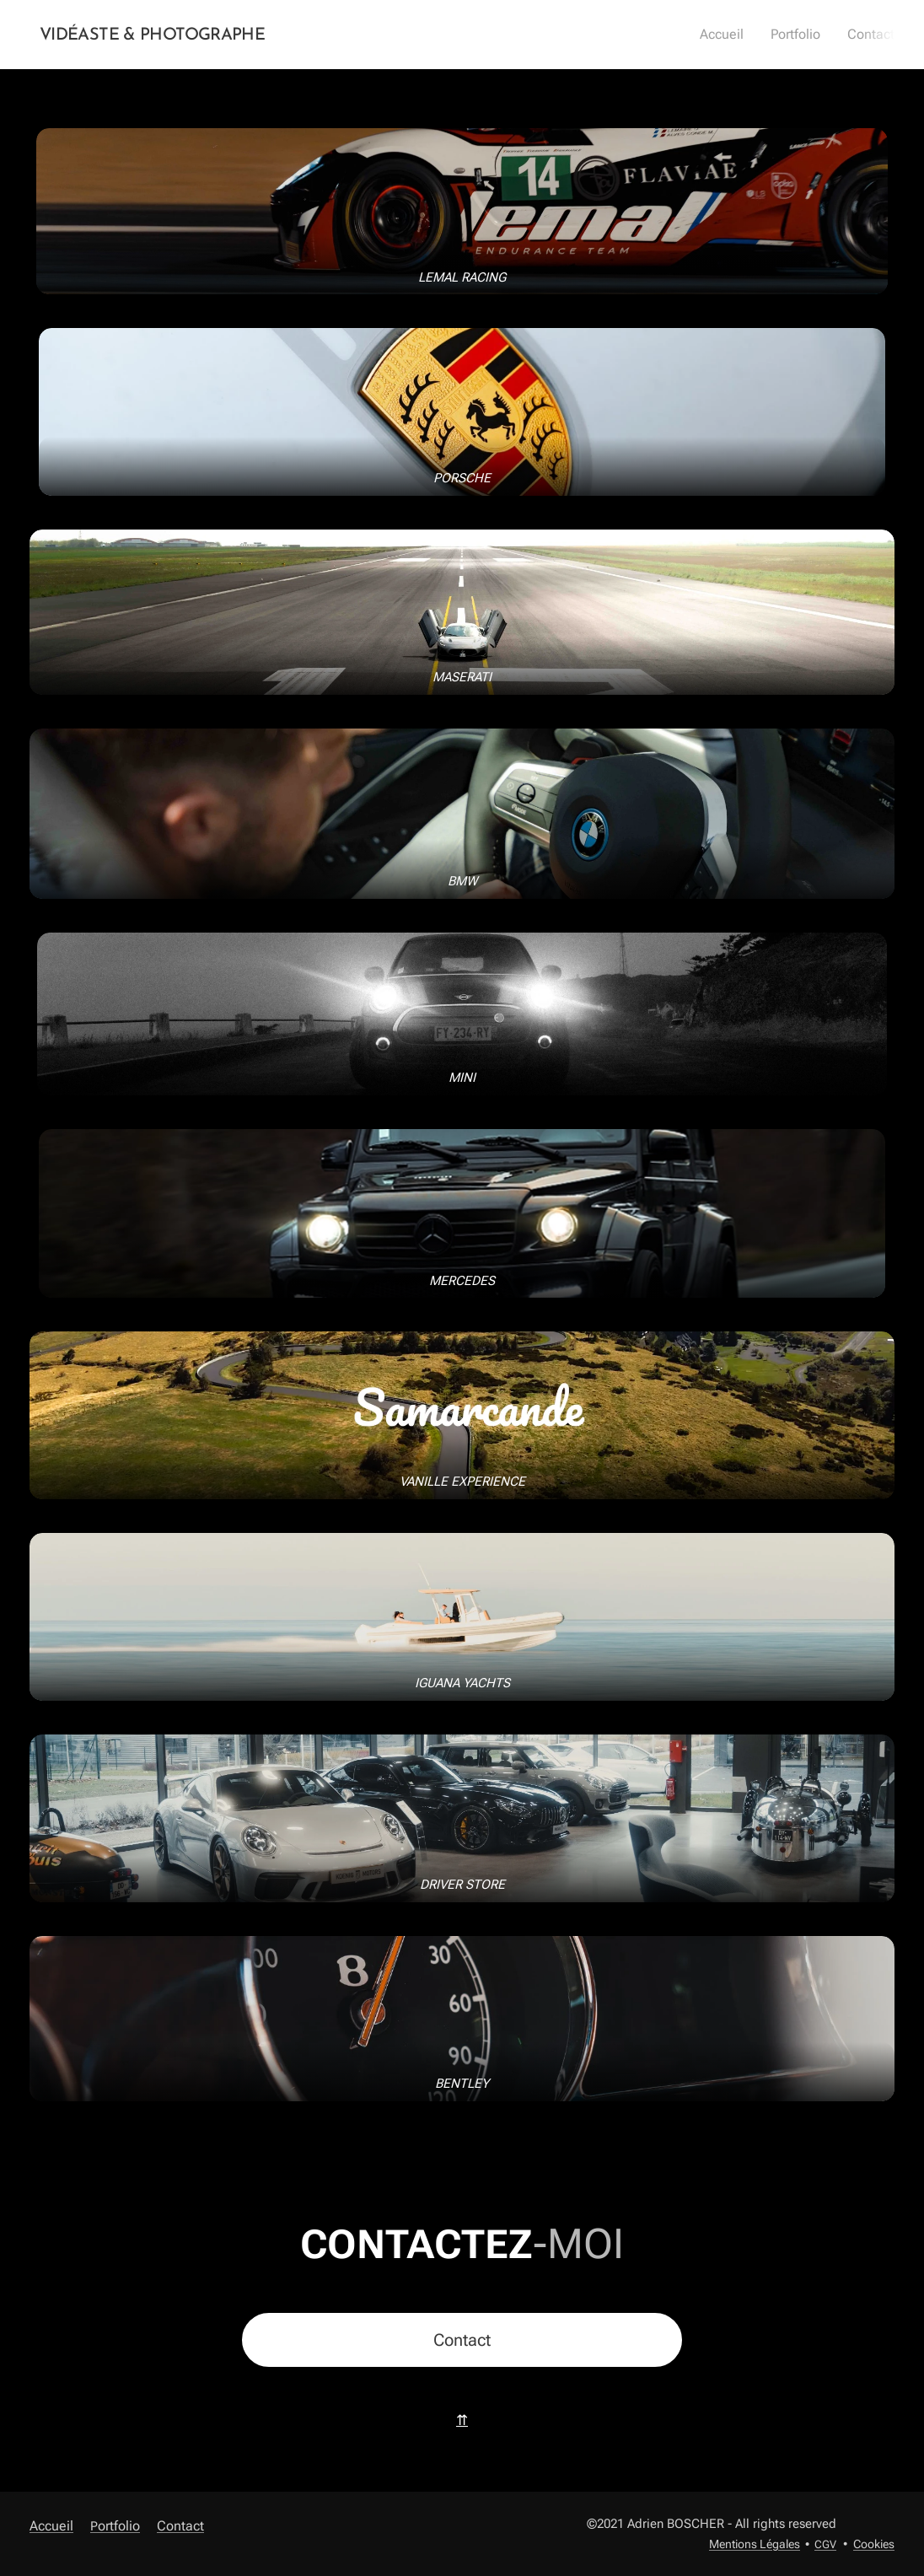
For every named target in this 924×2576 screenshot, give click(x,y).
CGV (825, 2544)
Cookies (873, 2544)
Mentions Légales (754, 2544)
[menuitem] (731, 34)
